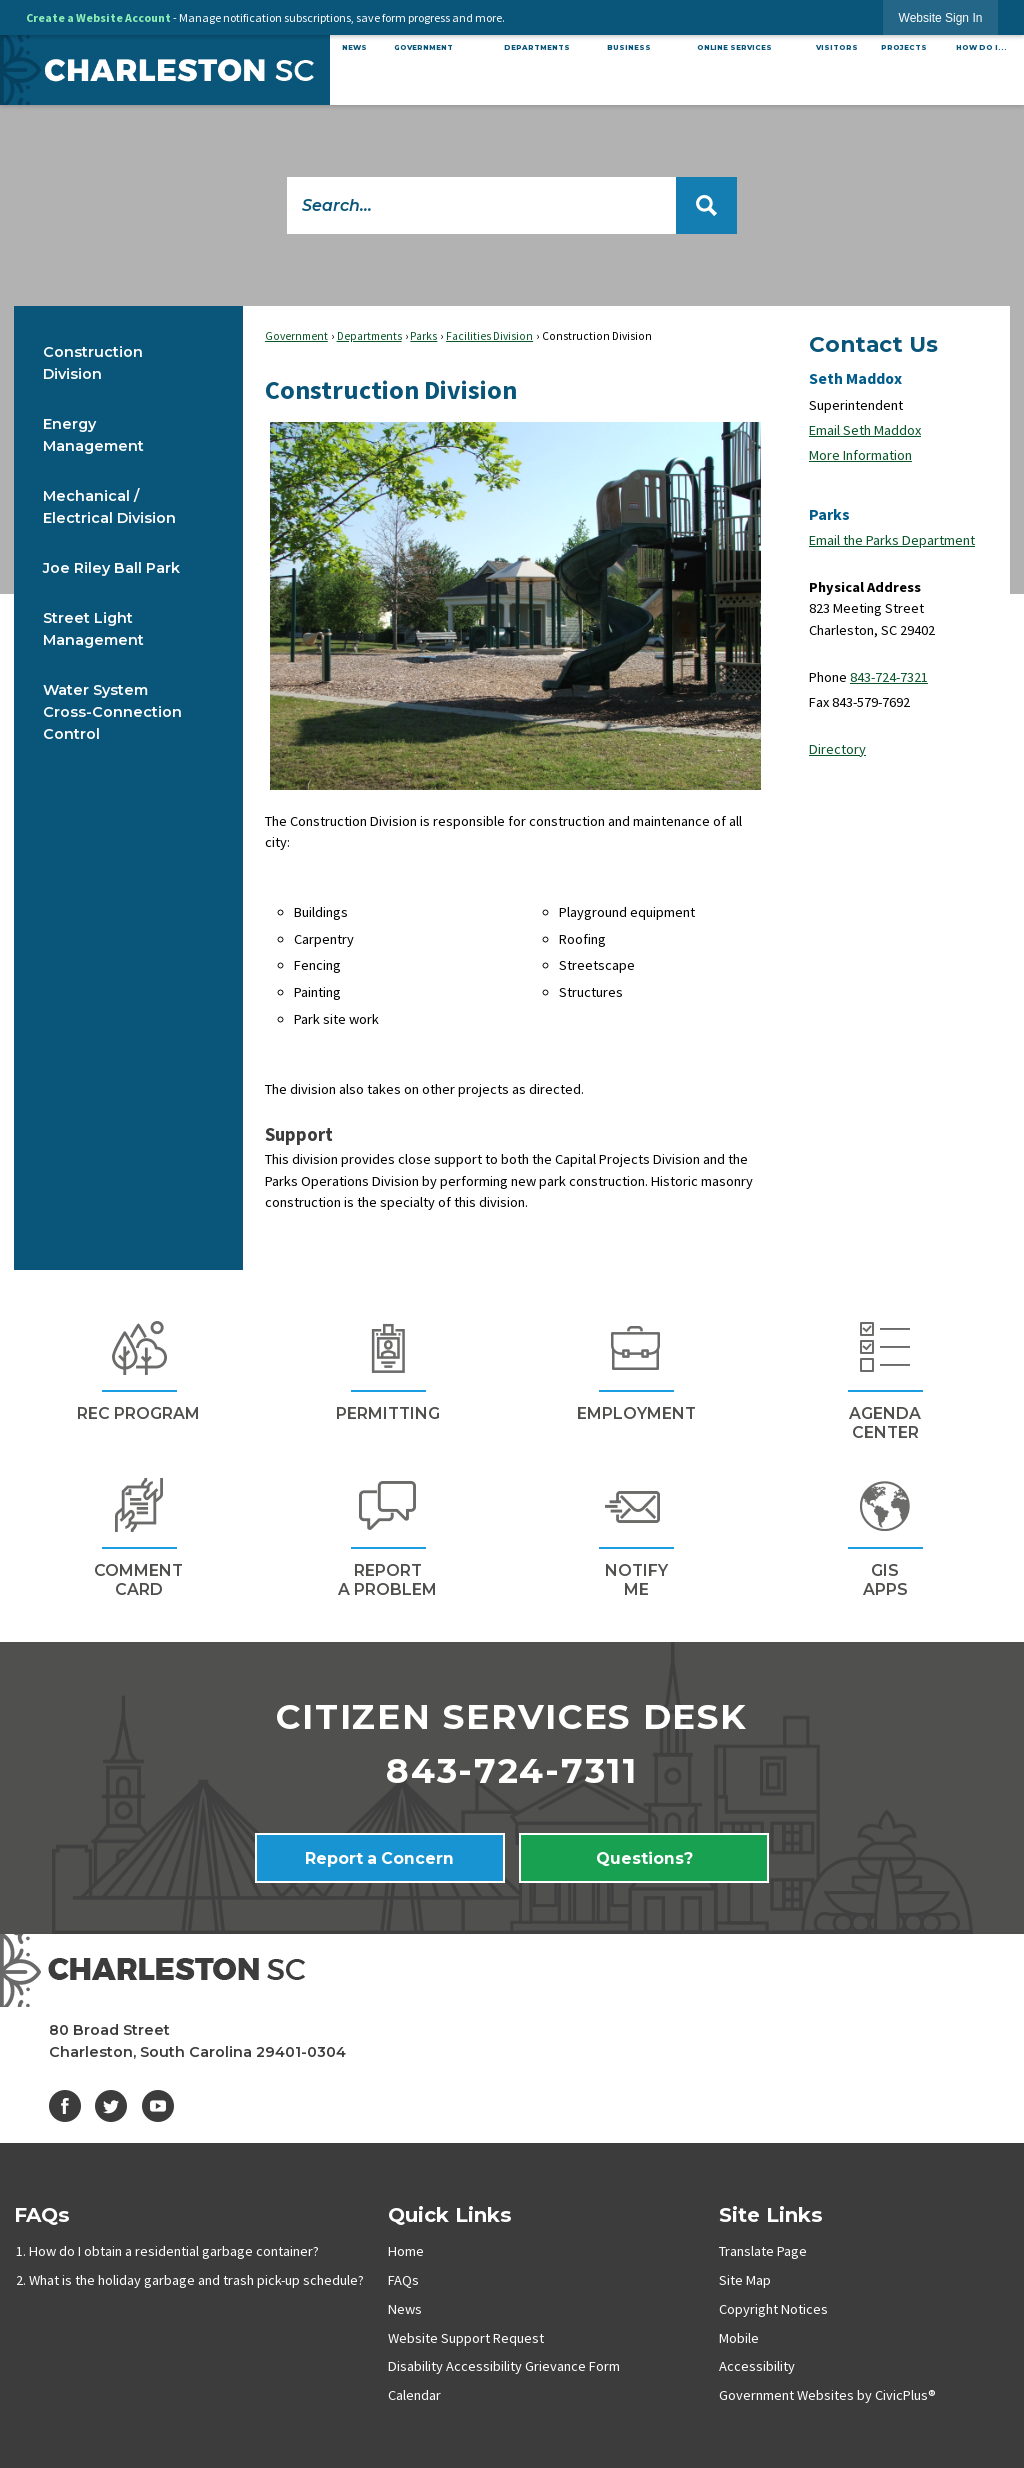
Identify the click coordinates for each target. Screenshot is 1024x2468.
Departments (369, 336)
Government (296, 336)
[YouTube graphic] (158, 2106)
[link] (941, 17)
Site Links (771, 2214)
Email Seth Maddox (865, 430)
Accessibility (757, 2366)
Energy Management (93, 435)
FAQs (42, 2214)
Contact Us (873, 344)
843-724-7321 (889, 677)
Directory (837, 749)
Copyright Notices (773, 2309)
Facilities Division (489, 336)
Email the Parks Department (892, 540)
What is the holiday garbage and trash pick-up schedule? (196, 2280)
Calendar (414, 2395)
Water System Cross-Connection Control (112, 711)
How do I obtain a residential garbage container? (174, 2251)
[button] (706, 205)
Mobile (739, 2338)
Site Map (745, 2280)
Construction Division (93, 363)
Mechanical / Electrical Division (109, 507)
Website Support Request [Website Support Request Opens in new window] (466, 2338)
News (405, 2309)
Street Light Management (93, 629)
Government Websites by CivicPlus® (827, 2395)
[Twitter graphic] (111, 2106)
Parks (423, 336)
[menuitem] (354, 48)
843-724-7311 (512, 1771)
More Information (860, 455)
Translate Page (763, 2251)
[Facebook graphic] (65, 2106)
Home (406, 2251)
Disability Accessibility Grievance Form (504, 2366)
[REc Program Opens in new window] (138, 1368)
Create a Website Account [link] (98, 17)
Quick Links (450, 2214)
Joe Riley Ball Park (111, 568)
